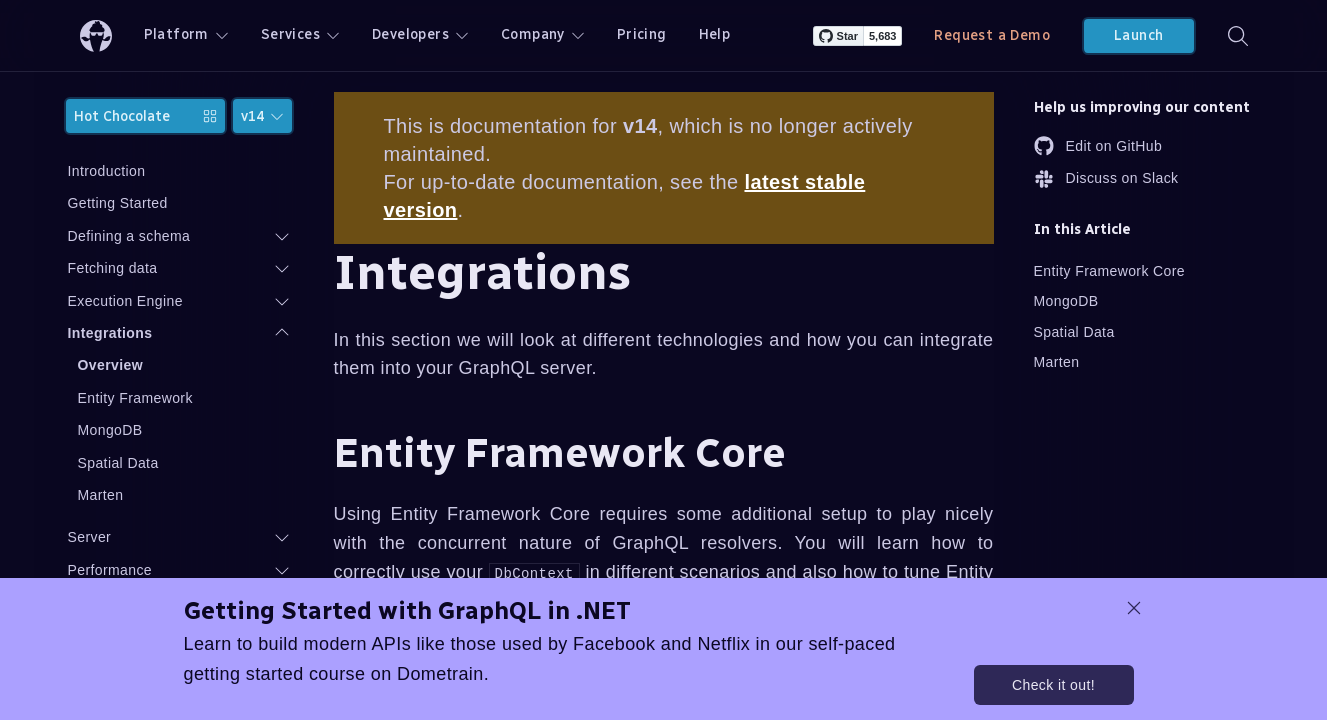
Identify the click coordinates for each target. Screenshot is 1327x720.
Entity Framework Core (1110, 271)
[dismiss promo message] (1134, 608)
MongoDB (110, 430)
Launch (1138, 35)
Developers (420, 34)
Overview (110, 365)
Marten (101, 495)
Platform (186, 34)
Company (543, 34)
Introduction (107, 171)
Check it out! (1053, 685)
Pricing (642, 34)
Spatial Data (118, 463)
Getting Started (118, 203)
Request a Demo (992, 35)
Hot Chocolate (145, 116)
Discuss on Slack (1106, 179)
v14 (262, 116)
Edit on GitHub (1098, 146)
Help (715, 34)
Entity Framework (135, 398)
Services (300, 34)
